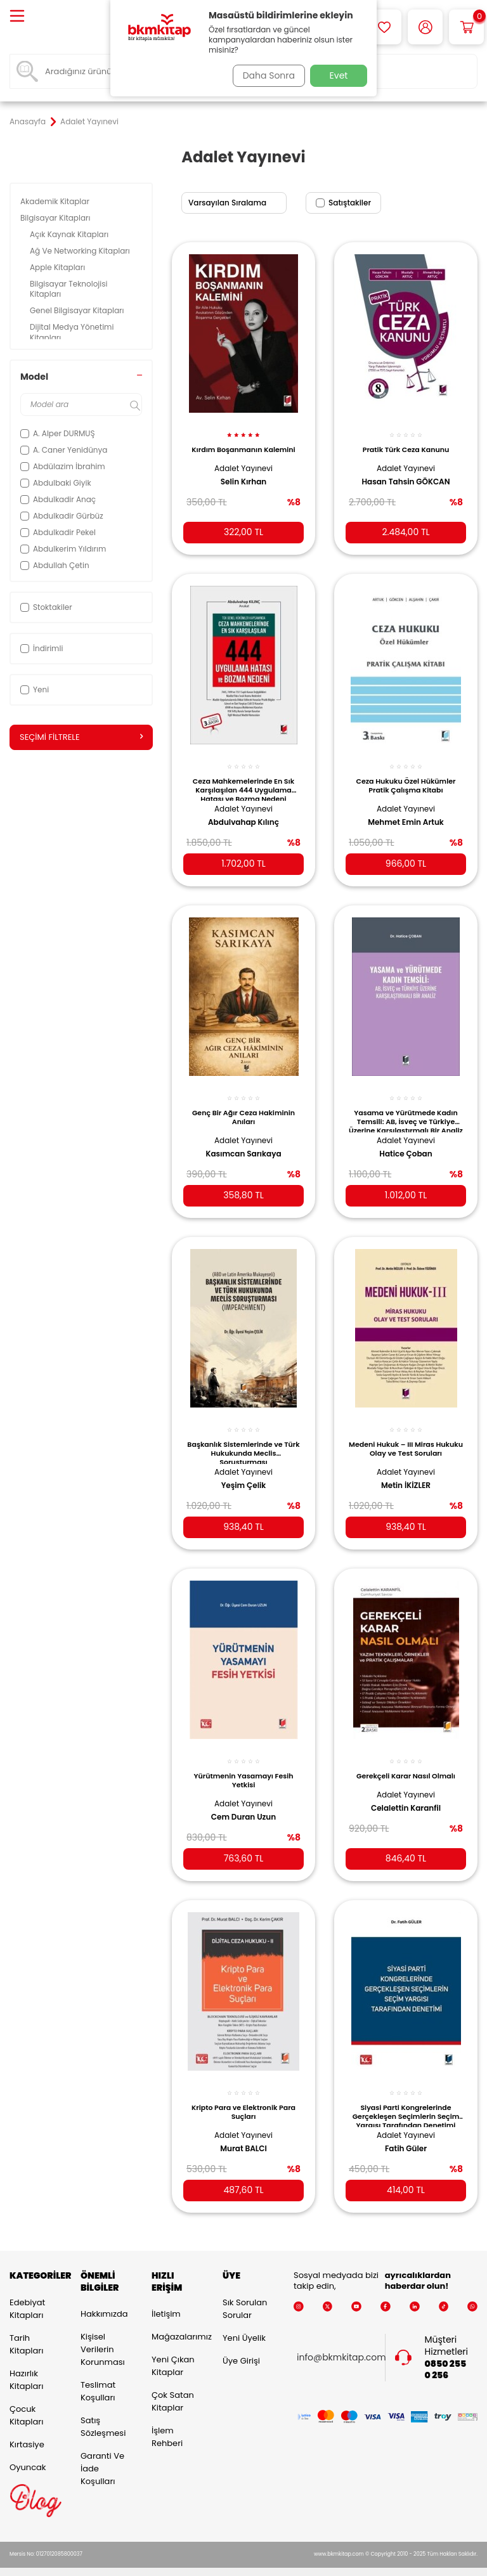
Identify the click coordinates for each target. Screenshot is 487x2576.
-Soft (174, 2563)
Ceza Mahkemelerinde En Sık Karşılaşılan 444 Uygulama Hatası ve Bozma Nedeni (243, 778)
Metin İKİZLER (406, 1470)
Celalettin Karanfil (406, 1790)
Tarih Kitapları (26, 2327)
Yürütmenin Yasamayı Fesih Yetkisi (243, 1762)
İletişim (166, 2298)
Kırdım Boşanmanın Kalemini (243, 442)
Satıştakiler (343, 202)
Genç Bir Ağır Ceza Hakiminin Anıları (243, 1104)
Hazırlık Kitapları (26, 2363)
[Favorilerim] (384, 27)
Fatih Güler (406, 2128)
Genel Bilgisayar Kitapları (78, 310)
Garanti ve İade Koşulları (102, 2452)
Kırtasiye (27, 2428)
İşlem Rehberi (167, 2421)
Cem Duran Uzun (243, 1799)
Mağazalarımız (178, 2321)
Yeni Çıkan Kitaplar (173, 2350)
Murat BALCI (243, 2128)
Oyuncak (28, 2451)
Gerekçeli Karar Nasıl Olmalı (405, 1758)
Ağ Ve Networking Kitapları (81, 250)
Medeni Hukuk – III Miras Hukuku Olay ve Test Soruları (405, 1433)
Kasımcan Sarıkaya (243, 1141)
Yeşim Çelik (243, 1470)
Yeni (34, 689)
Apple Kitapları (58, 267)
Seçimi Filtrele (81, 737)
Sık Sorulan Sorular (245, 2292)
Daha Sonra (264, 75)
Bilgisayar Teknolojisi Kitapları (69, 288)
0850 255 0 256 (446, 2353)
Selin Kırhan (243, 474)
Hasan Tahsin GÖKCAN (405, 474)
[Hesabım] (425, 27)
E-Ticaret (204, 2563)
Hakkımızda (104, 2298)
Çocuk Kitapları (26, 2398)
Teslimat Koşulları (98, 2375)
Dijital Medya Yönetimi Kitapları (72, 331)
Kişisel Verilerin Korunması (103, 2333)
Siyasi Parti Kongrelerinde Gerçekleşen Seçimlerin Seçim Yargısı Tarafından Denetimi (405, 2094)
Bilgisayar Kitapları (56, 217)
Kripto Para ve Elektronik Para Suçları (243, 2091)
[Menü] (17, 16)
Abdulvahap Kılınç (243, 813)
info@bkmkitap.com (341, 2342)
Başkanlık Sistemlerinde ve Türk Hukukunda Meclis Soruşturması (243, 1436)
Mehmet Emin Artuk (406, 813)
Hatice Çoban (405, 1141)
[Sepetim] (466, 27)
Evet (339, 75)
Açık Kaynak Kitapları (70, 234)
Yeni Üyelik (244, 2321)
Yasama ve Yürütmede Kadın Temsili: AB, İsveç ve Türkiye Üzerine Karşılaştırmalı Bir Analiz (406, 1107)
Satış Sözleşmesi (103, 2410)
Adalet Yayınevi (243, 461)
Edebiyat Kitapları (27, 2292)
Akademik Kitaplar (55, 201)
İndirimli (41, 648)
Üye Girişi (241, 2344)
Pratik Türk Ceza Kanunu (406, 442)
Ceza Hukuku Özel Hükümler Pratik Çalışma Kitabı (406, 775)
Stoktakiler (46, 607)
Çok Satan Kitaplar (173, 2385)
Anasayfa (28, 122)
